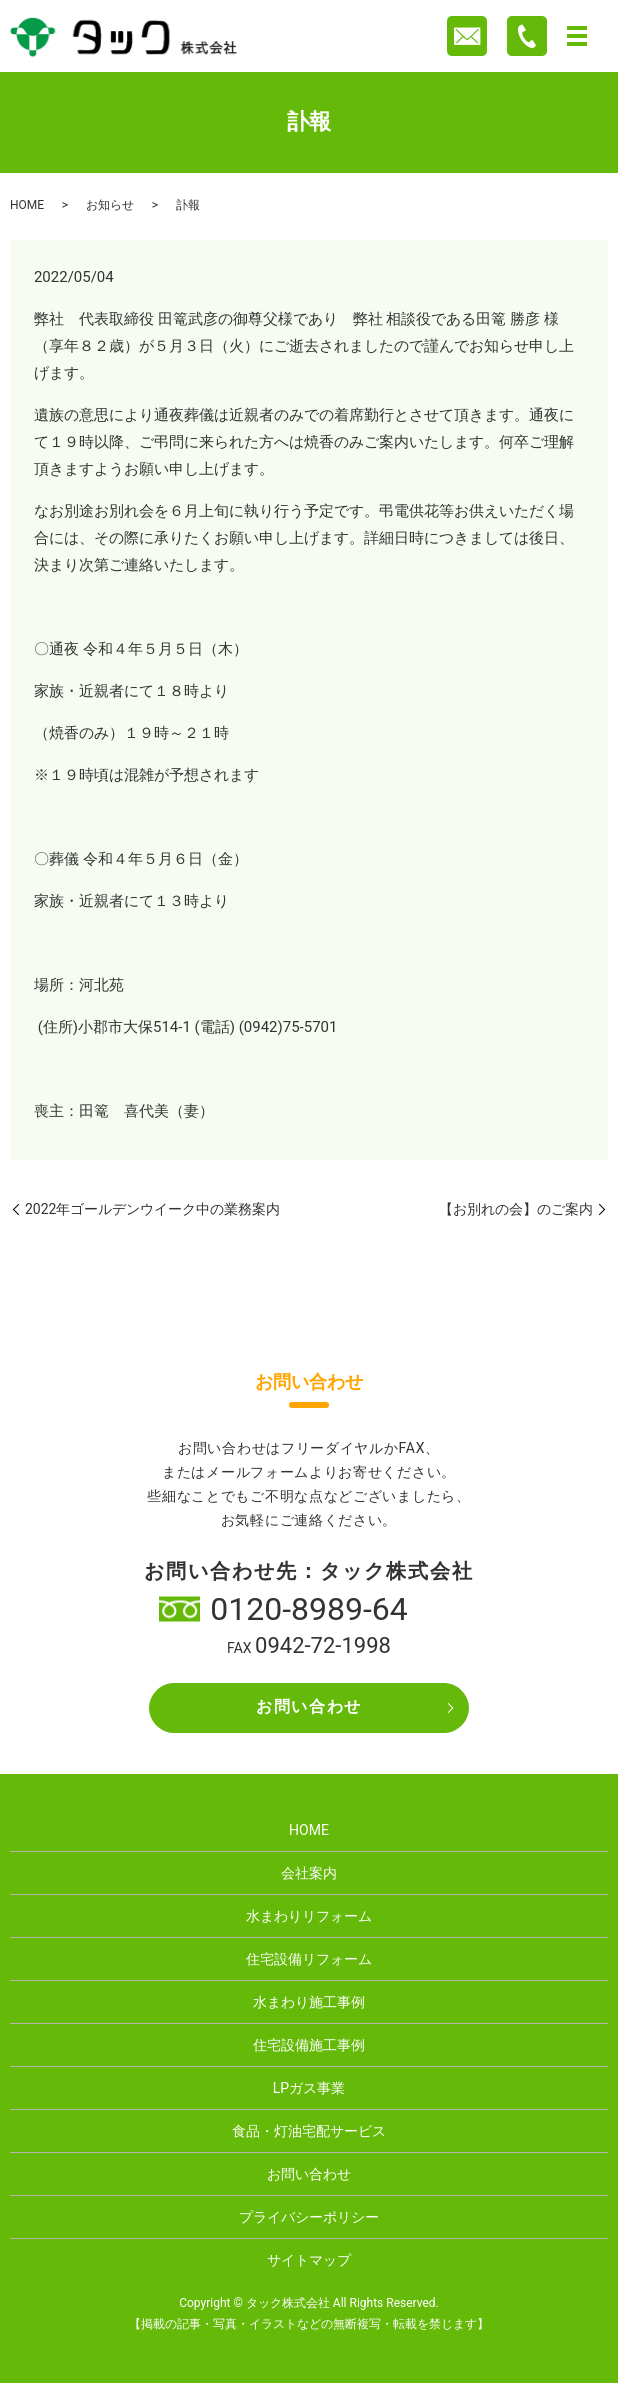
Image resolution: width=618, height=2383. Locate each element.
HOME (27, 205)
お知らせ (110, 205)
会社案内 (309, 1873)
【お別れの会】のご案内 (516, 1209)
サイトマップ (309, 2260)
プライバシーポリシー (309, 2217)
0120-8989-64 (309, 1609)
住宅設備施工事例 (309, 2045)
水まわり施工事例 (309, 2002)
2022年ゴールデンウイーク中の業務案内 (152, 1209)
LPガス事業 (309, 2088)
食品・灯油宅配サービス (309, 2131)
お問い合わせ (309, 1706)
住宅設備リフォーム (309, 1959)
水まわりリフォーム (309, 1916)
